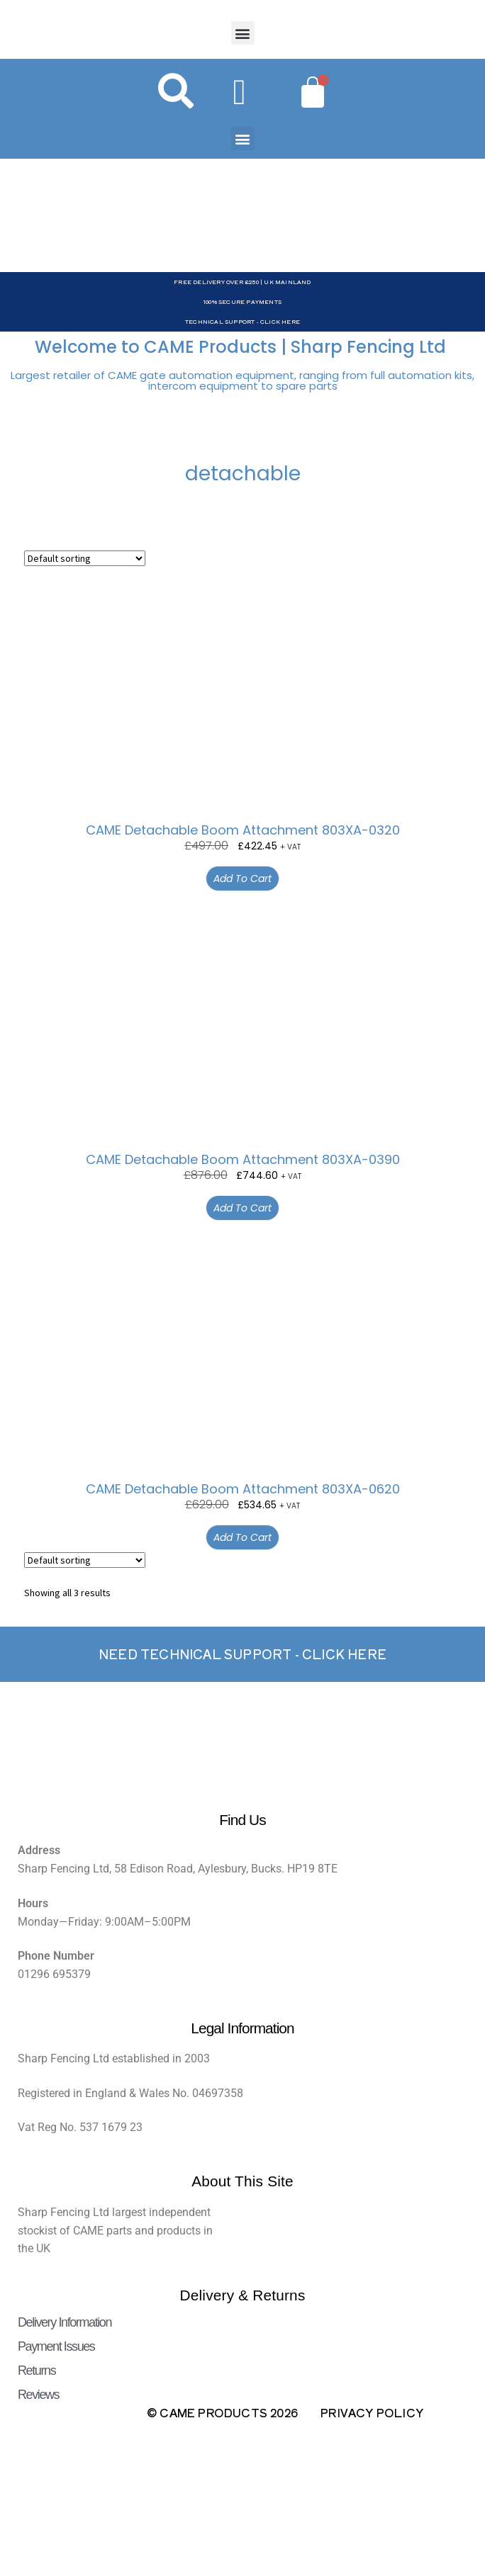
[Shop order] (84, 558)
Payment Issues (56, 2346)
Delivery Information (64, 2322)
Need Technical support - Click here (242, 1654)
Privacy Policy (371, 2412)
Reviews (38, 2395)
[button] (243, 33)
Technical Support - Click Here (242, 321)
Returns (36, 2370)
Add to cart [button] (242, 878)
